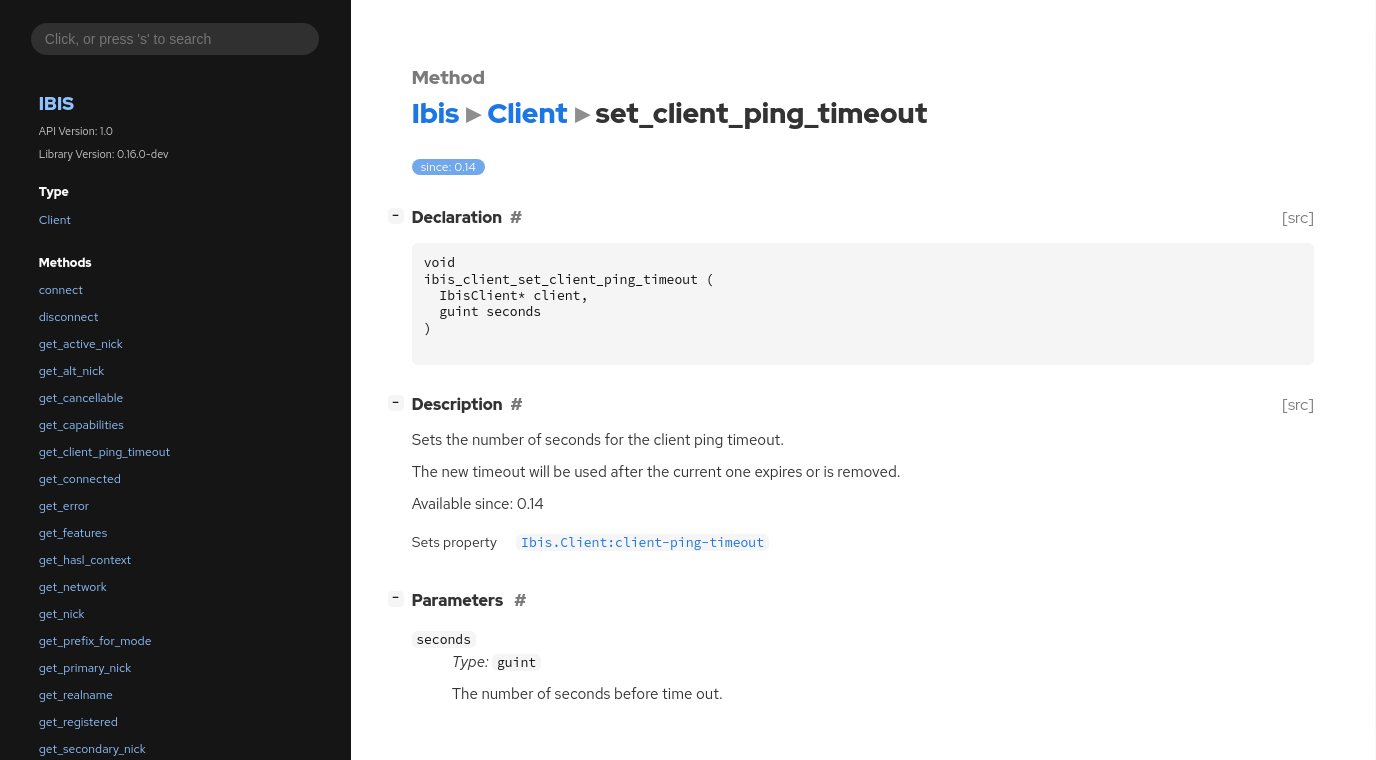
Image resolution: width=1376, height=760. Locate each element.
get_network (73, 587)
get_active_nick (81, 344)
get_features (73, 533)
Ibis (56, 103)
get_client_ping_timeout (104, 452)
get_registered (78, 722)
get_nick (62, 614)
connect (61, 290)
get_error (64, 506)
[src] (1297, 217)
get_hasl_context (85, 560)
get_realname (76, 695)
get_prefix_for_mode (95, 641)
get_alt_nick (71, 371)
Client (55, 220)
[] (399, 215)
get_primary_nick (85, 668)
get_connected (80, 479)
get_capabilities (81, 425)
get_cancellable (81, 398)
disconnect (68, 317)
